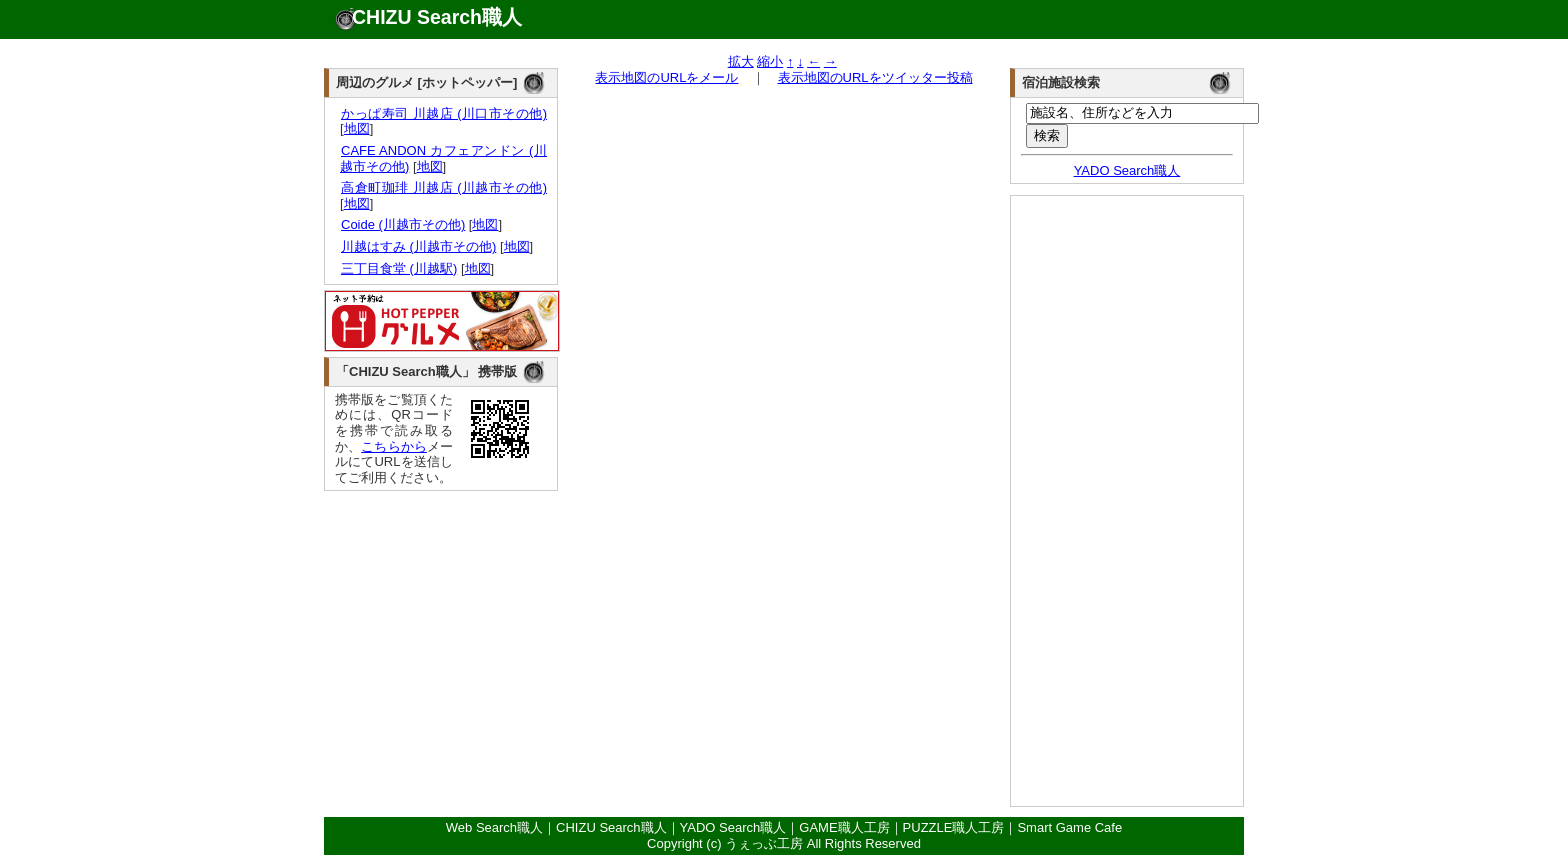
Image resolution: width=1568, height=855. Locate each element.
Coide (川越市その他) (402, 224)
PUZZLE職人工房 (954, 827)
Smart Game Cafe (1069, 827)
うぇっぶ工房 (764, 843)
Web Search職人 (494, 827)
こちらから (394, 446)
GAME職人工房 (844, 827)
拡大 (741, 61)
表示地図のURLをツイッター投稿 (875, 77)
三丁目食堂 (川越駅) (398, 268)
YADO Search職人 (1127, 170)
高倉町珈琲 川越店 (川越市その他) (443, 187)
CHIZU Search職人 (437, 17)
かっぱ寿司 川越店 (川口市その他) (443, 113)
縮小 (770, 61)
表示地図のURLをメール (666, 77)
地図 (357, 128)
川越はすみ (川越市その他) (418, 246)
